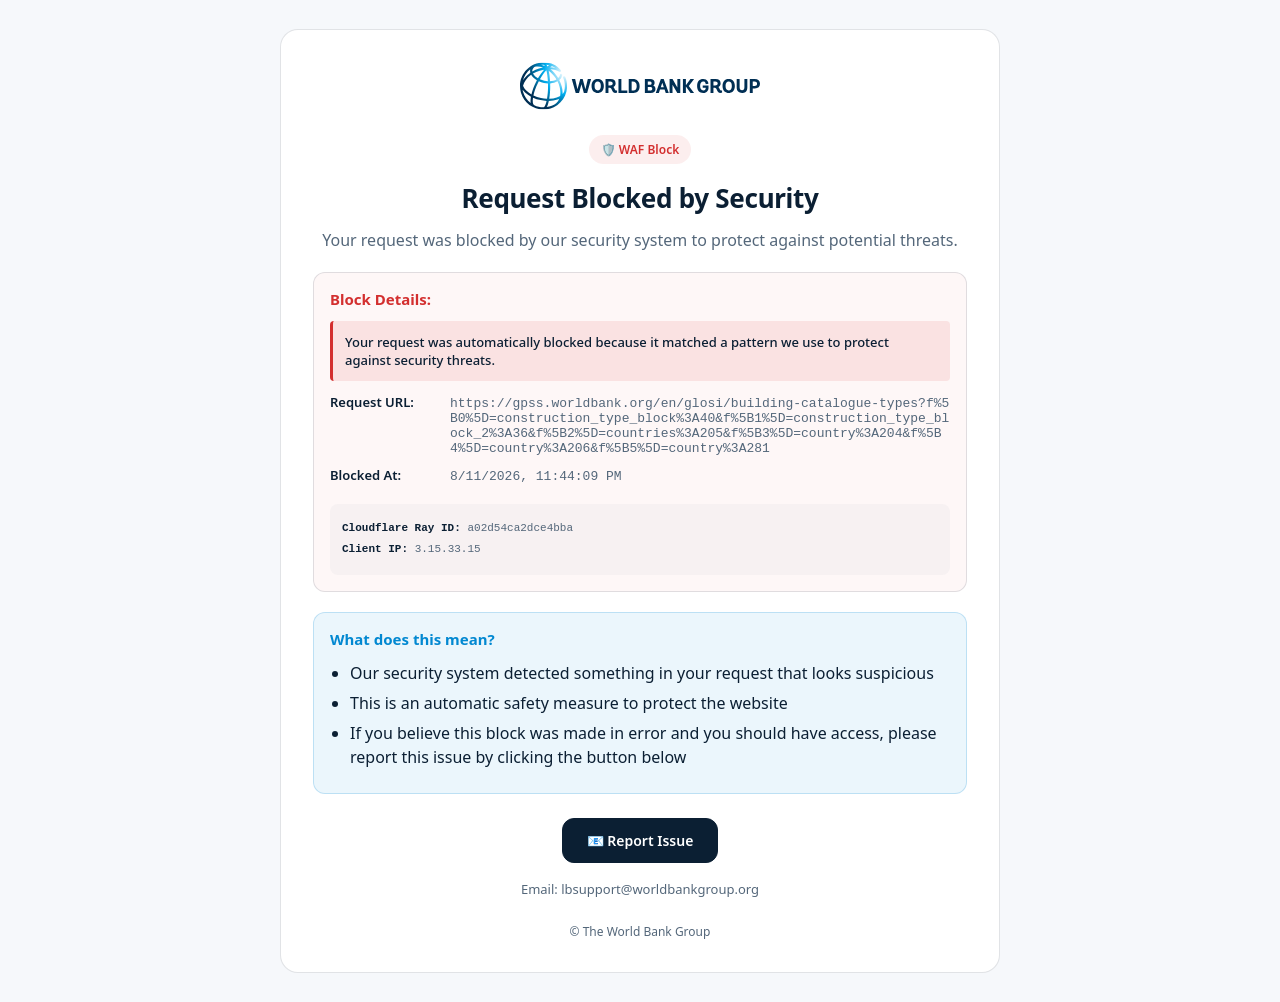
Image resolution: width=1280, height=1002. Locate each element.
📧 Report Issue (640, 844)
